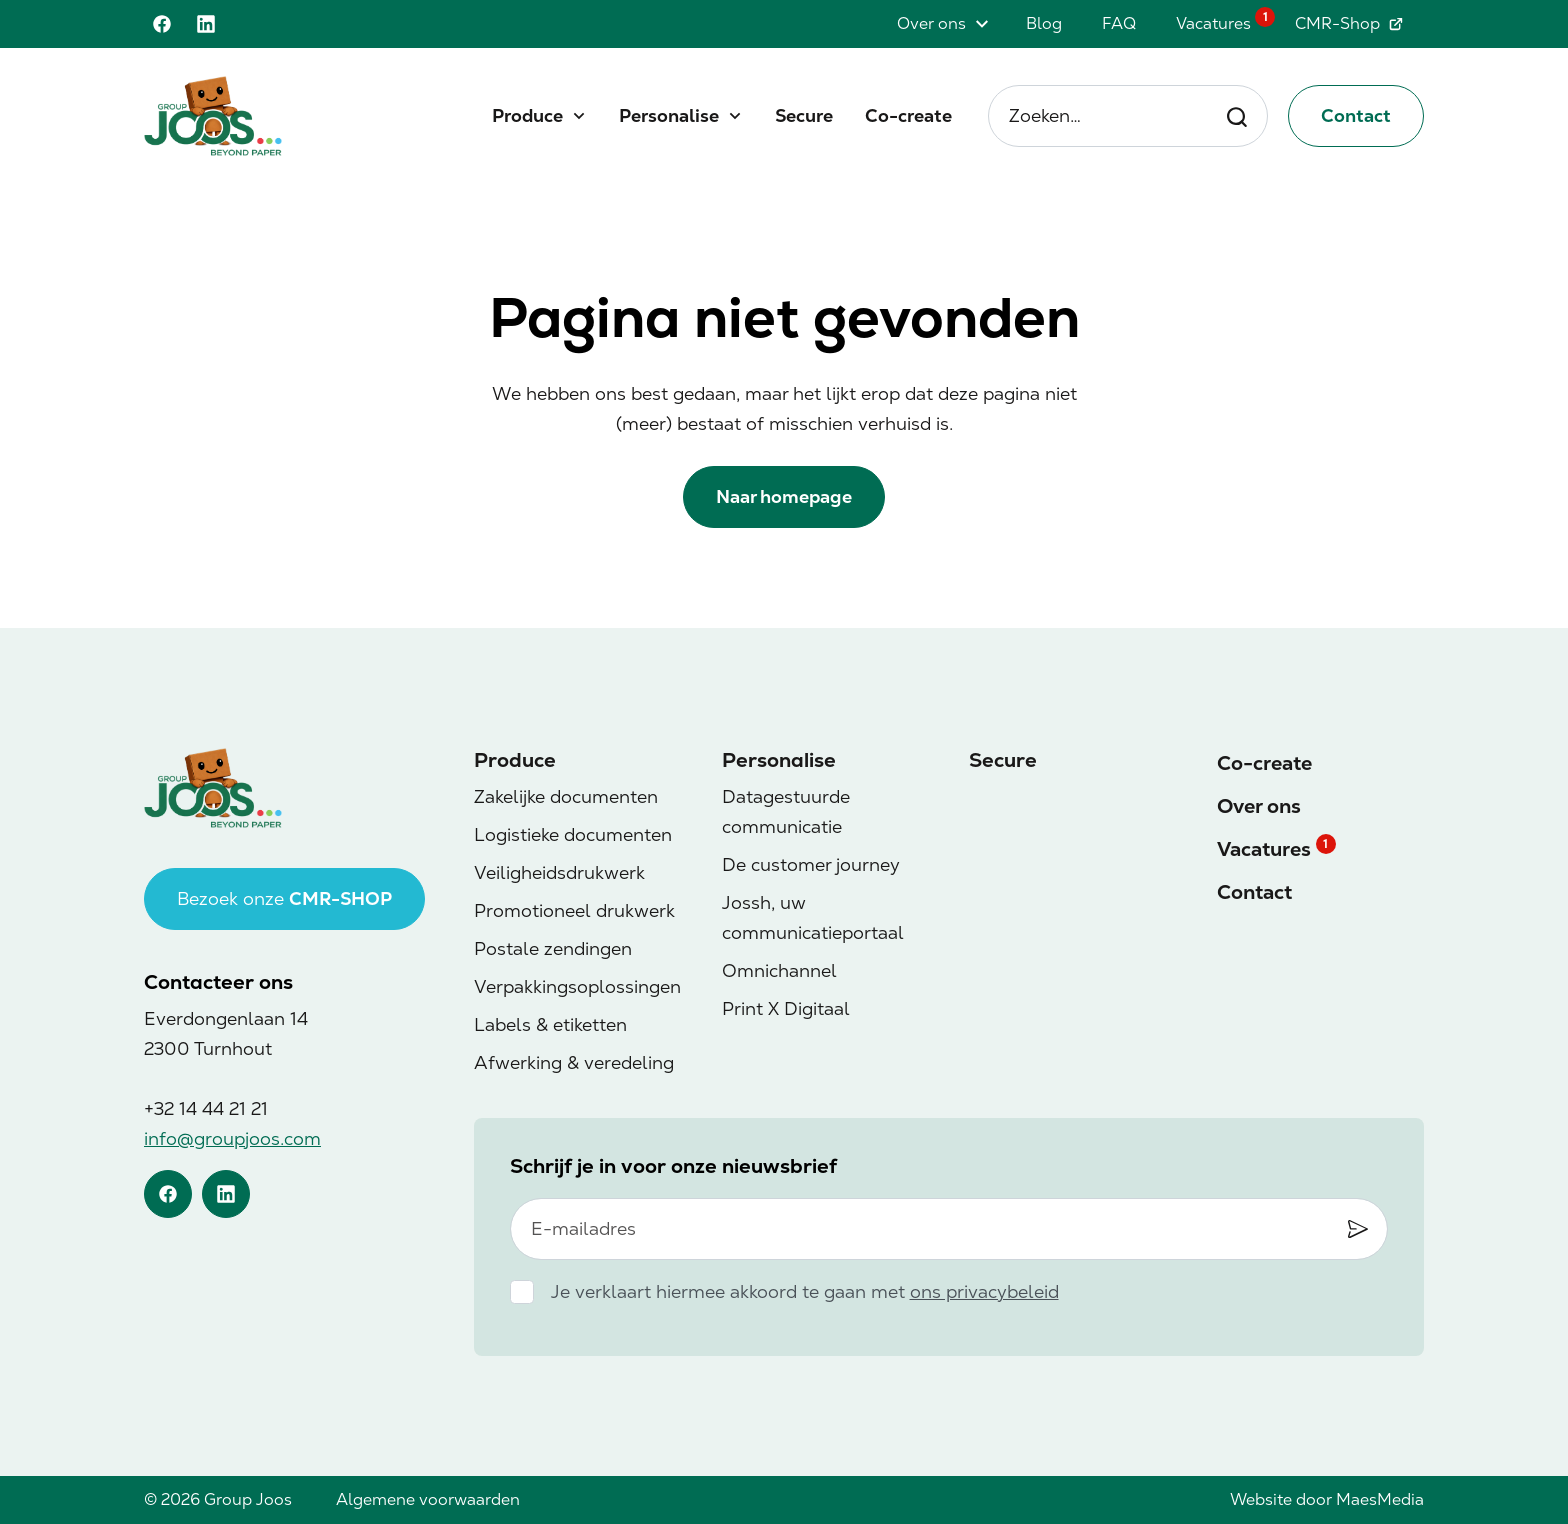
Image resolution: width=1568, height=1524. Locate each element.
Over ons (931, 23)
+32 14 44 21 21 (206, 1108)
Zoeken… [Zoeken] (1128, 116)
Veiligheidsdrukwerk (559, 872)
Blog (1044, 23)
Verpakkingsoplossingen (577, 986)
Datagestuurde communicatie (786, 811)
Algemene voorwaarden (428, 1499)
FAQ (1119, 23)
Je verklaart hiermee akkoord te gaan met (805, 1291)
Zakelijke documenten (566, 796)
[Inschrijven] (1358, 1228)
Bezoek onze (284, 898)
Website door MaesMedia (1327, 1499)
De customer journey (811, 864)
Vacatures (1213, 23)
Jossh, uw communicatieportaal (813, 917)
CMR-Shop (1349, 23)
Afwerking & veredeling (574, 1062)
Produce (527, 115)
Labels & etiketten (550, 1024)
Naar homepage (784, 496)
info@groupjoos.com (232, 1138)
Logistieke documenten (573, 834)
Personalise (669, 115)
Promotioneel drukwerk (574, 910)
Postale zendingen (553, 948)
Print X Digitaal (786, 1008)
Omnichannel (779, 970)
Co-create (908, 115)
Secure (804, 115)
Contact (1356, 115)
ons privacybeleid (984, 1291)
